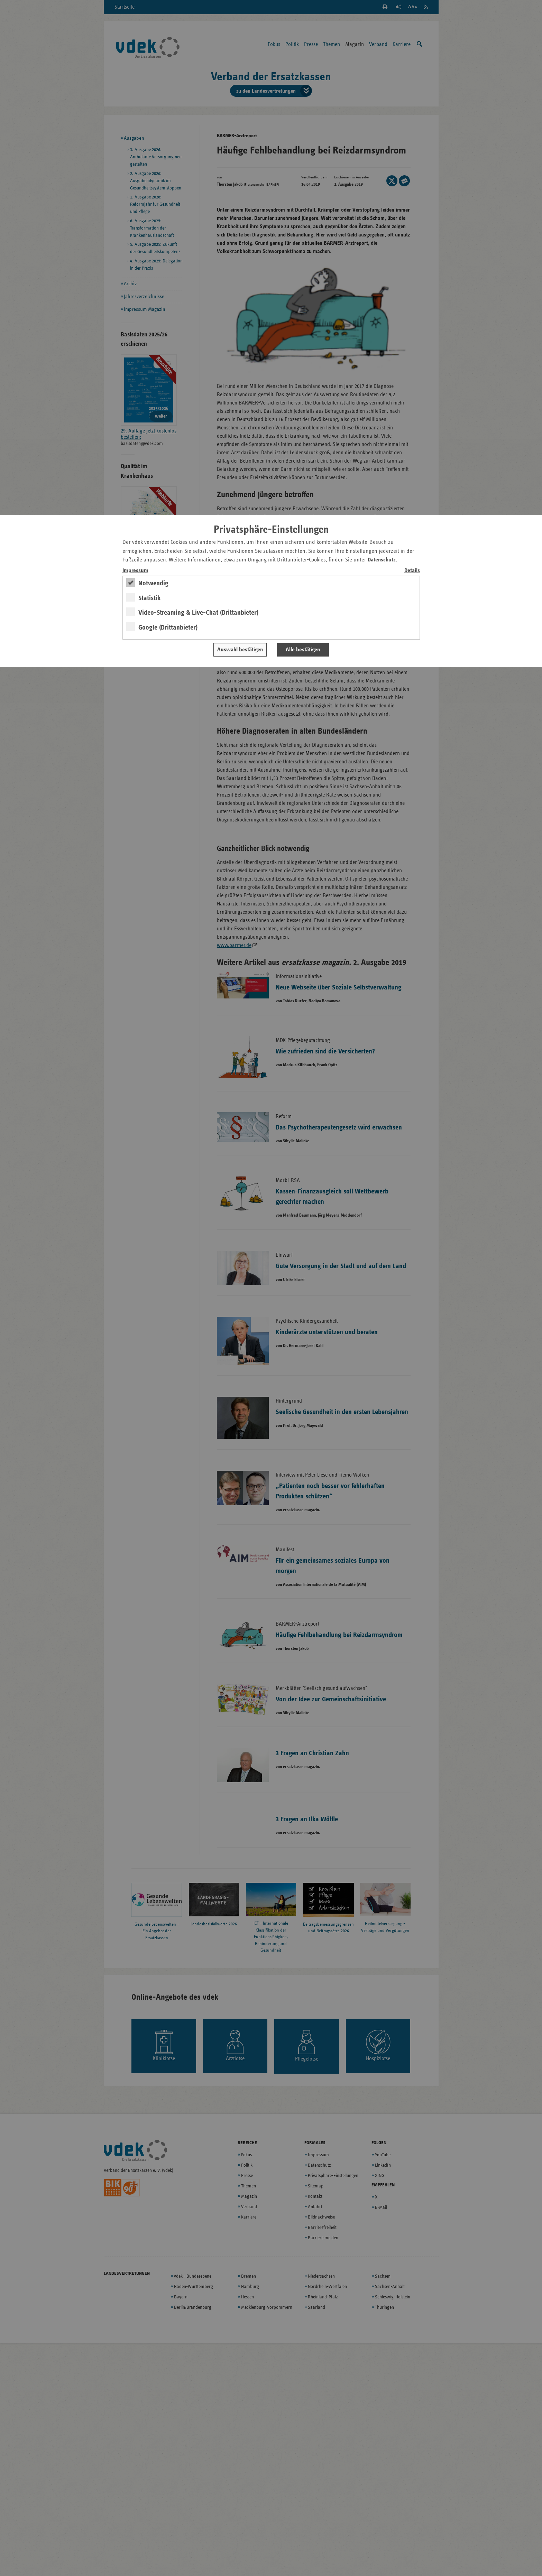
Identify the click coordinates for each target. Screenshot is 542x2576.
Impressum (135, 571)
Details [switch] (412, 571)
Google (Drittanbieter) (167, 627)
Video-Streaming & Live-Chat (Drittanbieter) (198, 612)
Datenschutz (382, 560)
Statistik (149, 598)
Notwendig (153, 583)
